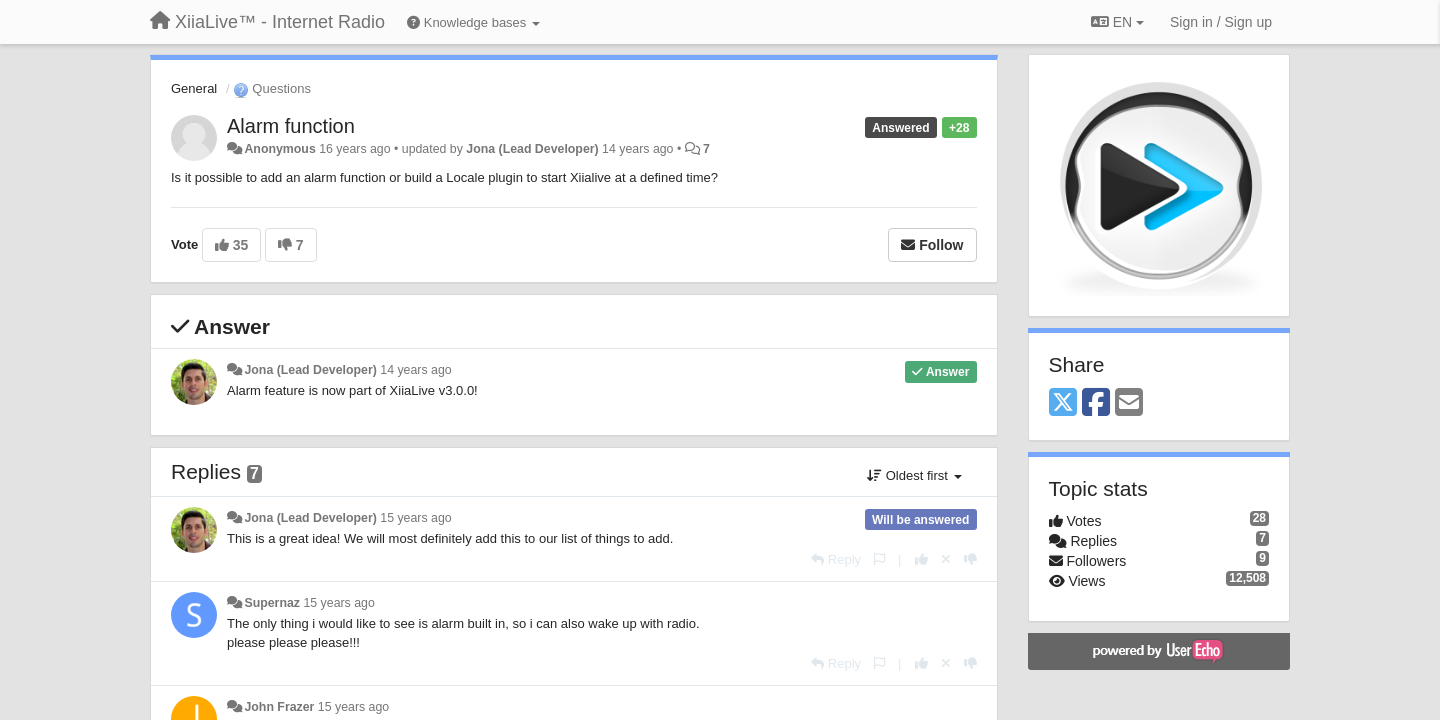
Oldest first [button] (914, 475)
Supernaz (272, 603)
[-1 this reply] (970, 559)
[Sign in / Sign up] (1221, 22)
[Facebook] (1096, 403)
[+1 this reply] (921, 559)
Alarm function (291, 126)
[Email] (1129, 403)
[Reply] (836, 559)
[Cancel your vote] (946, 559)
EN (1117, 22)
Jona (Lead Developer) (532, 149)
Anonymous (279, 149)
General (194, 88)
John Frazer (279, 707)
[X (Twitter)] (1063, 403)
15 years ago (415, 518)
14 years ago (415, 370)
